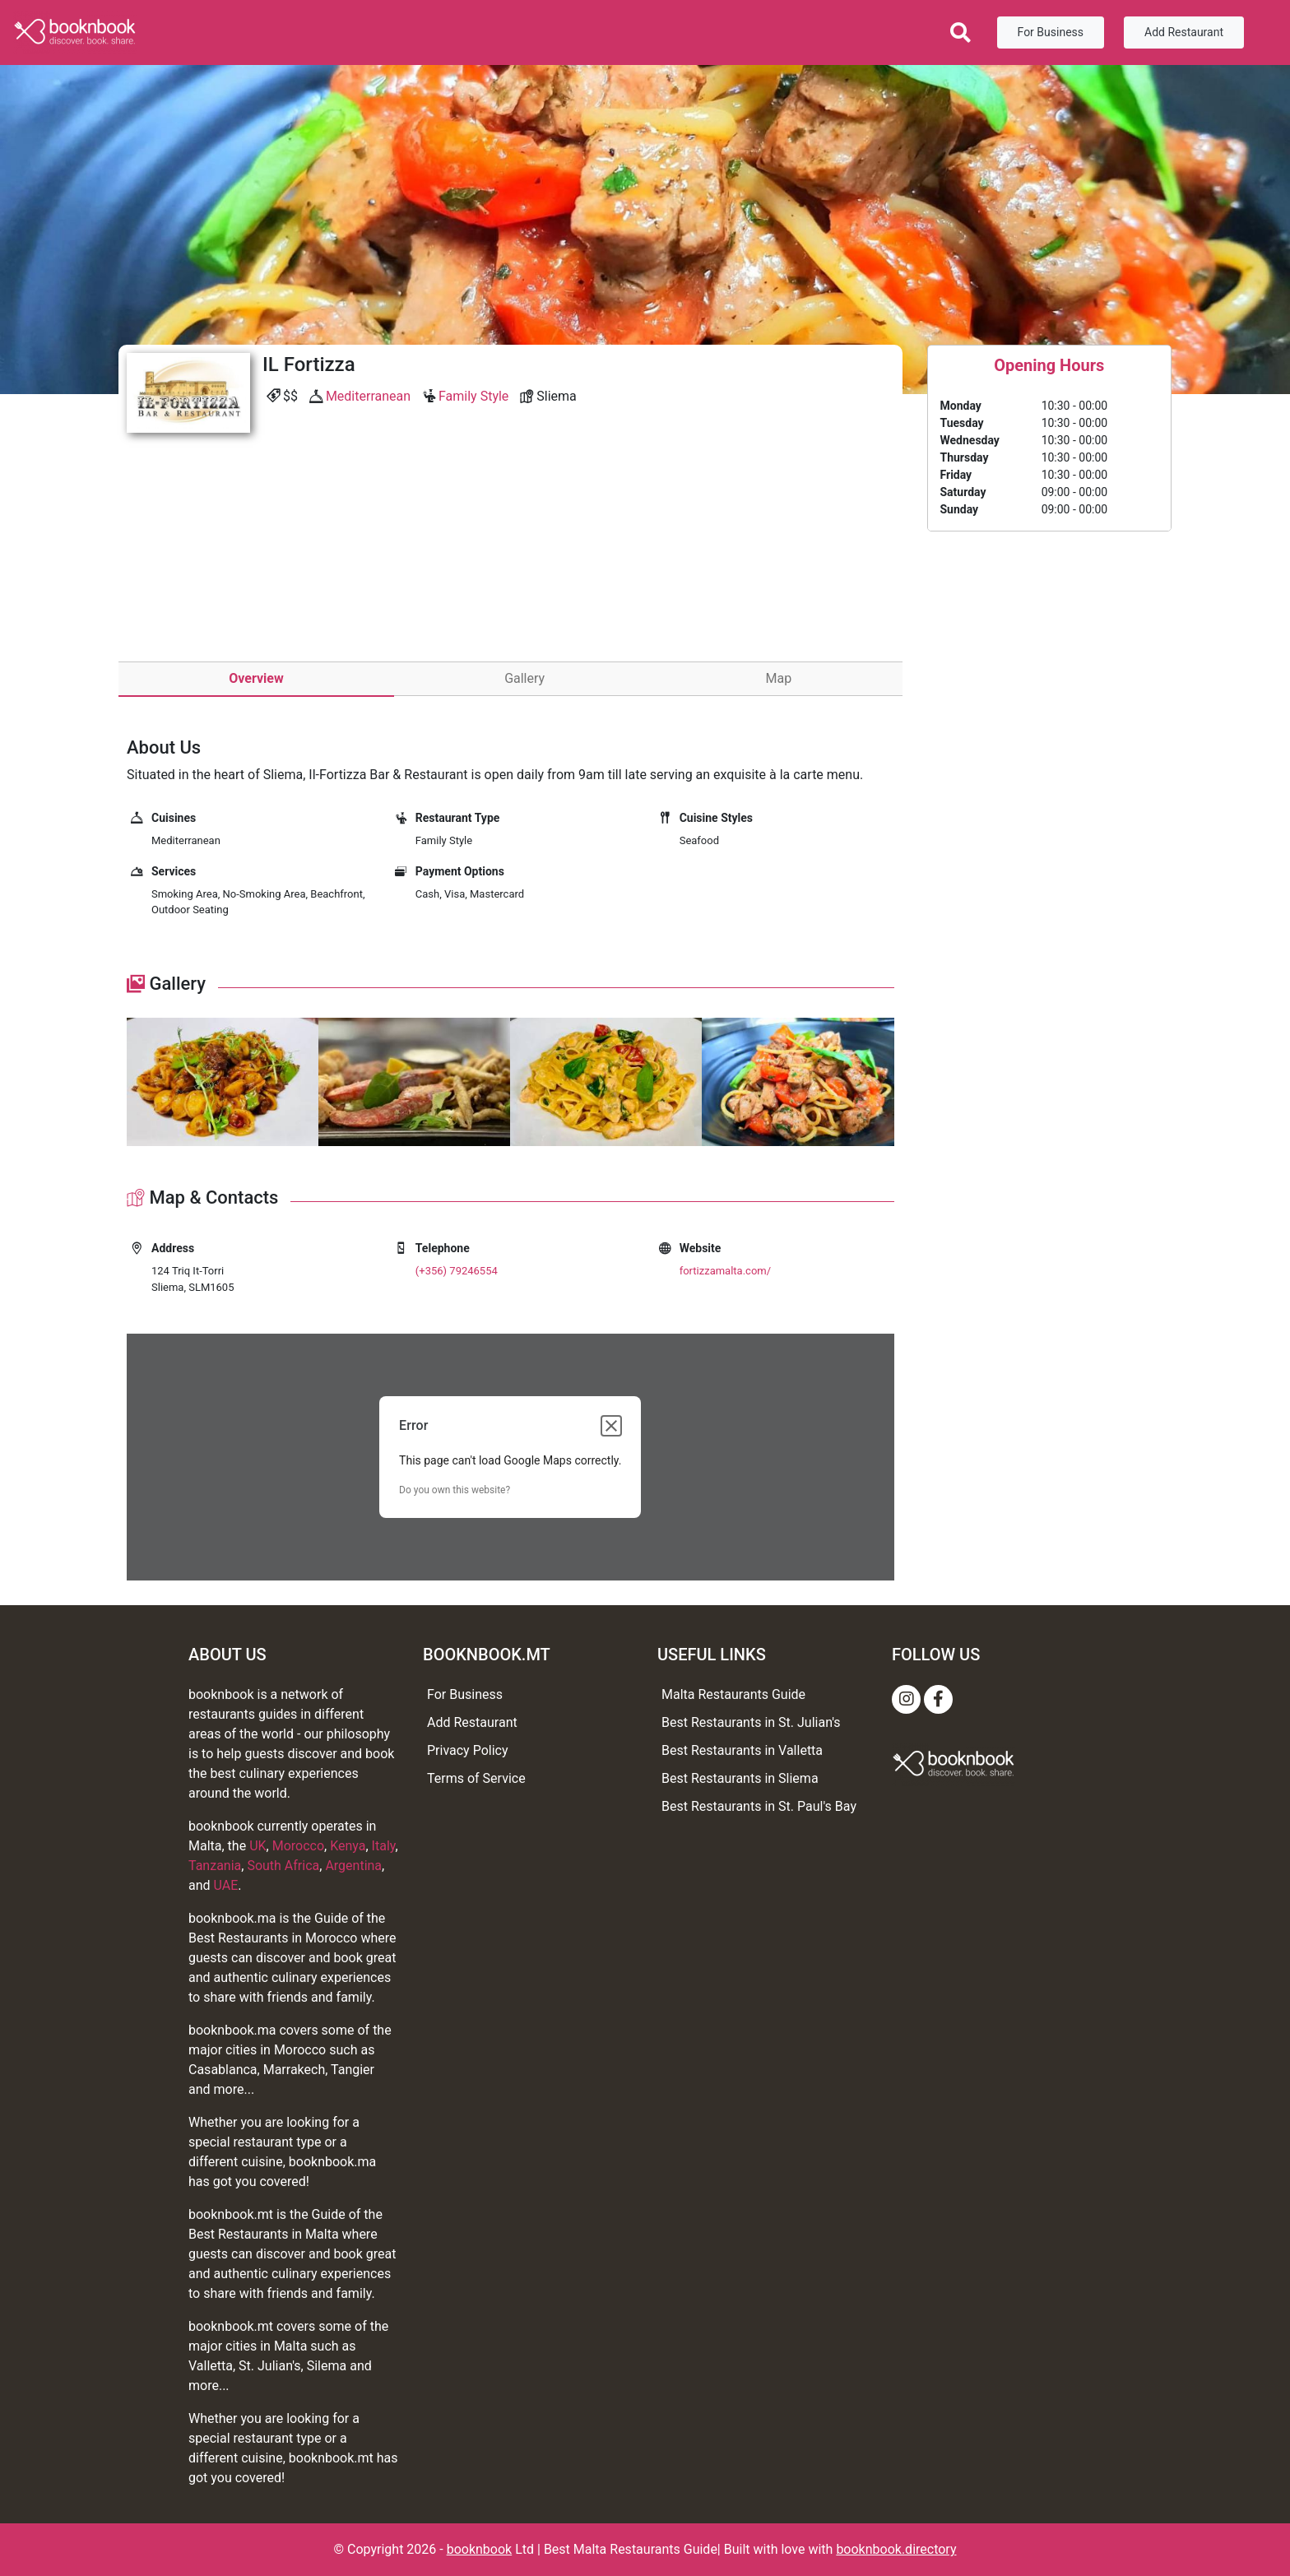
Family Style (473, 396)
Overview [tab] (256, 678)
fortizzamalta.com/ (725, 1271)
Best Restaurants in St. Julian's (751, 1722)
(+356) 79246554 (456, 1271)
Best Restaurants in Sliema (740, 1778)
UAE (226, 1885)
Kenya (347, 1846)
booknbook (480, 2549)
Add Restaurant (1183, 32)
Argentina (353, 1865)
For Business (1051, 32)
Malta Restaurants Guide (733, 1694)
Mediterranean (368, 396)
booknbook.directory (896, 2549)
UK (257, 1846)
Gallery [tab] (524, 678)
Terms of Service (476, 1778)
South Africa (283, 1865)
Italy (384, 1846)
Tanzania (214, 1865)
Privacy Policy (467, 1750)
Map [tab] (779, 678)
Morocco (298, 1846)
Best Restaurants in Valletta (742, 1750)
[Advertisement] (510, 564)
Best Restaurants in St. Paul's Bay (758, 1806)
